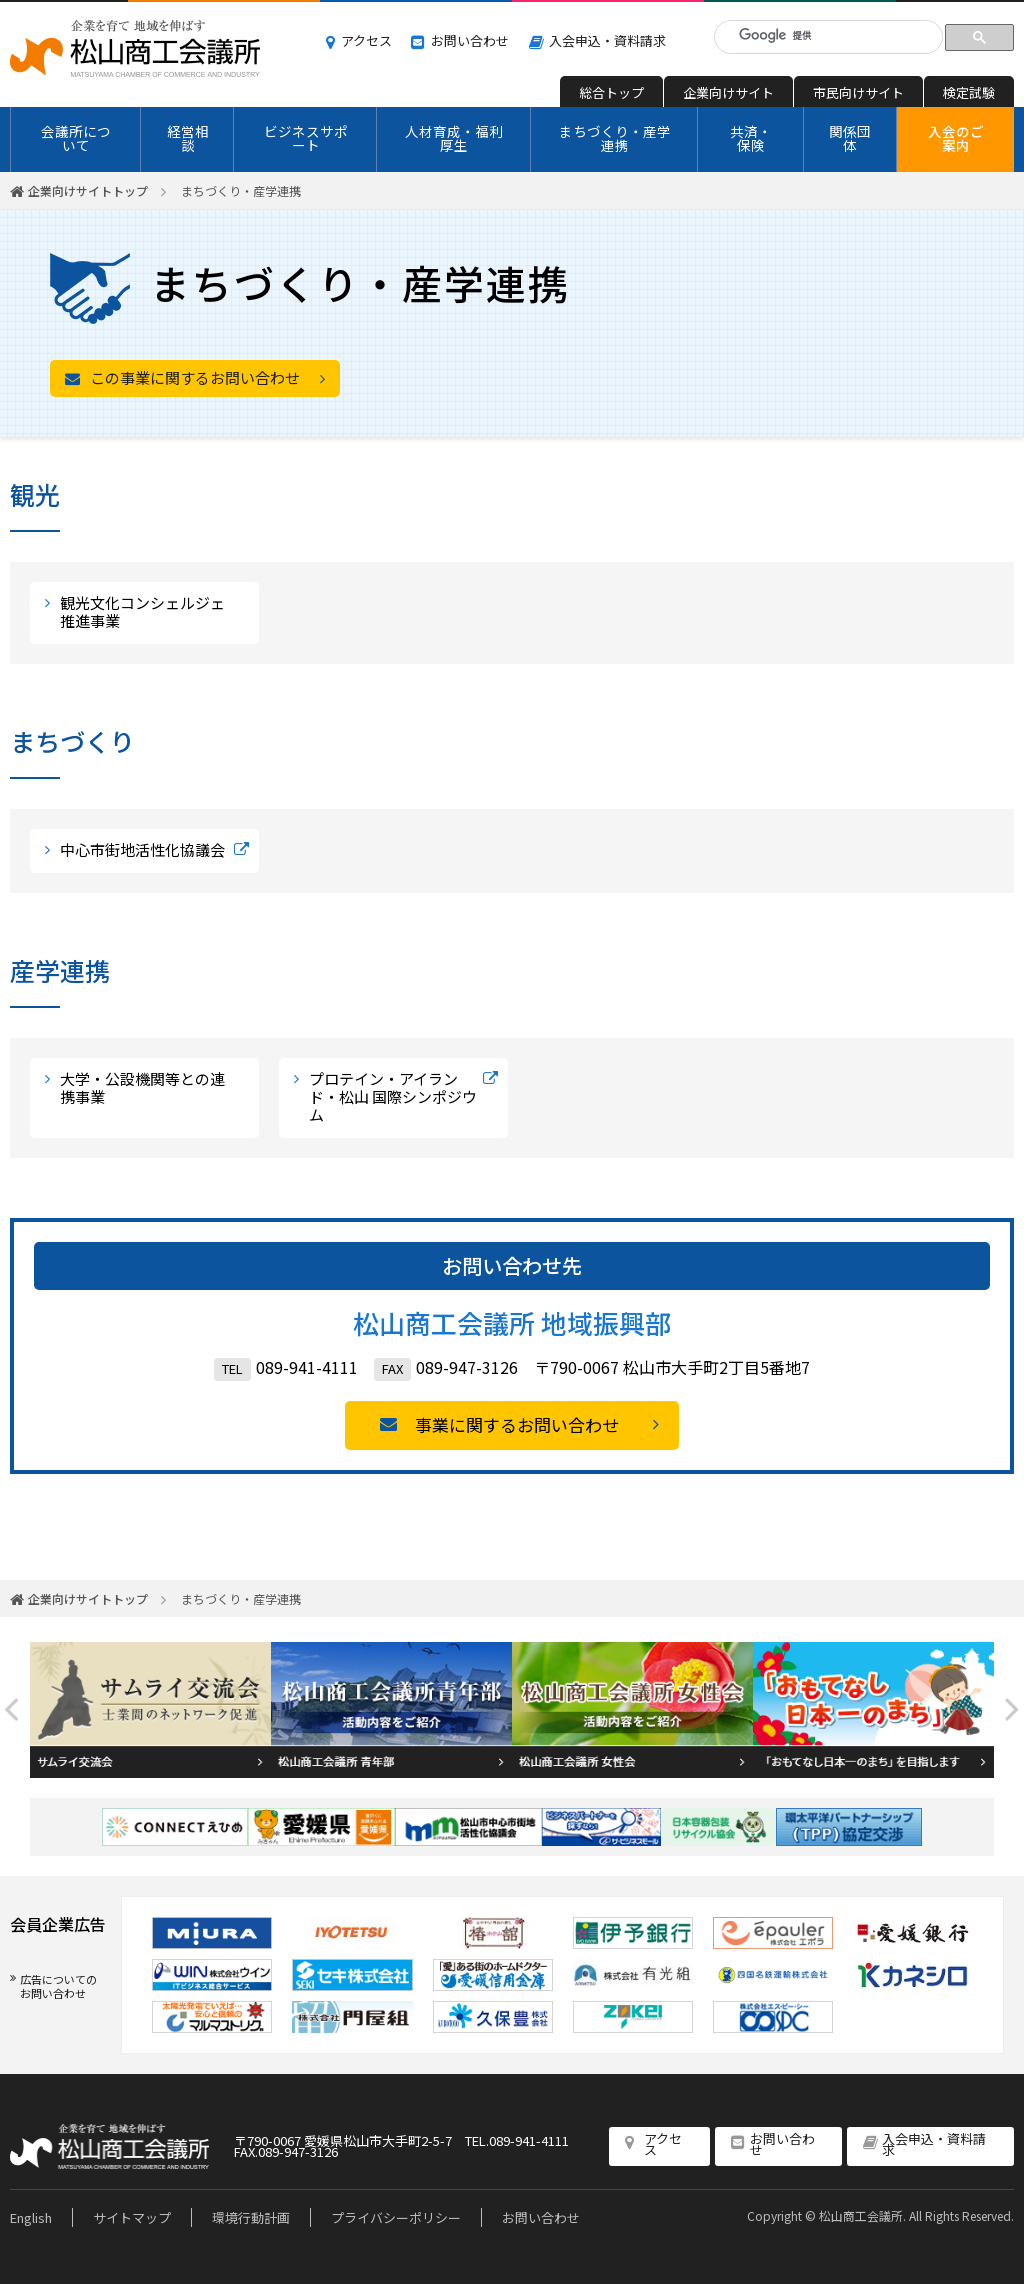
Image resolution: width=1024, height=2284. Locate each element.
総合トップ (611, 92)
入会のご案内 (956, 138)
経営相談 (188, 138)
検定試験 (969, 92)
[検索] (831, 35)
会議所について (76, 138)
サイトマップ (132, 2217)
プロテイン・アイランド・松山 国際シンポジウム (393, 1096)
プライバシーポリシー (396, 2217)
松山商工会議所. (862, 2215)
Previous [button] (12, 1709)
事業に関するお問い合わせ (517, 1424)
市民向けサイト (858, 92)
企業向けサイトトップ (88, 190)
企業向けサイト (728, 92)
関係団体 (850, 138)
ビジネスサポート (306, 138)
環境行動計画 (251, 2217)
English (31, 2217)
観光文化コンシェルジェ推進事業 (142, 611)
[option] (150, 1710)
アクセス (366, 40)
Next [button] (1012, 1709)
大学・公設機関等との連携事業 (142, 1087)
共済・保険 (751, 138)
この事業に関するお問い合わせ (195, 377)
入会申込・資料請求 (607, 40)
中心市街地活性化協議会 (142, 849)
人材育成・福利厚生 (454, 138)
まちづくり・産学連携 (615, 138)
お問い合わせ (470, 40)
